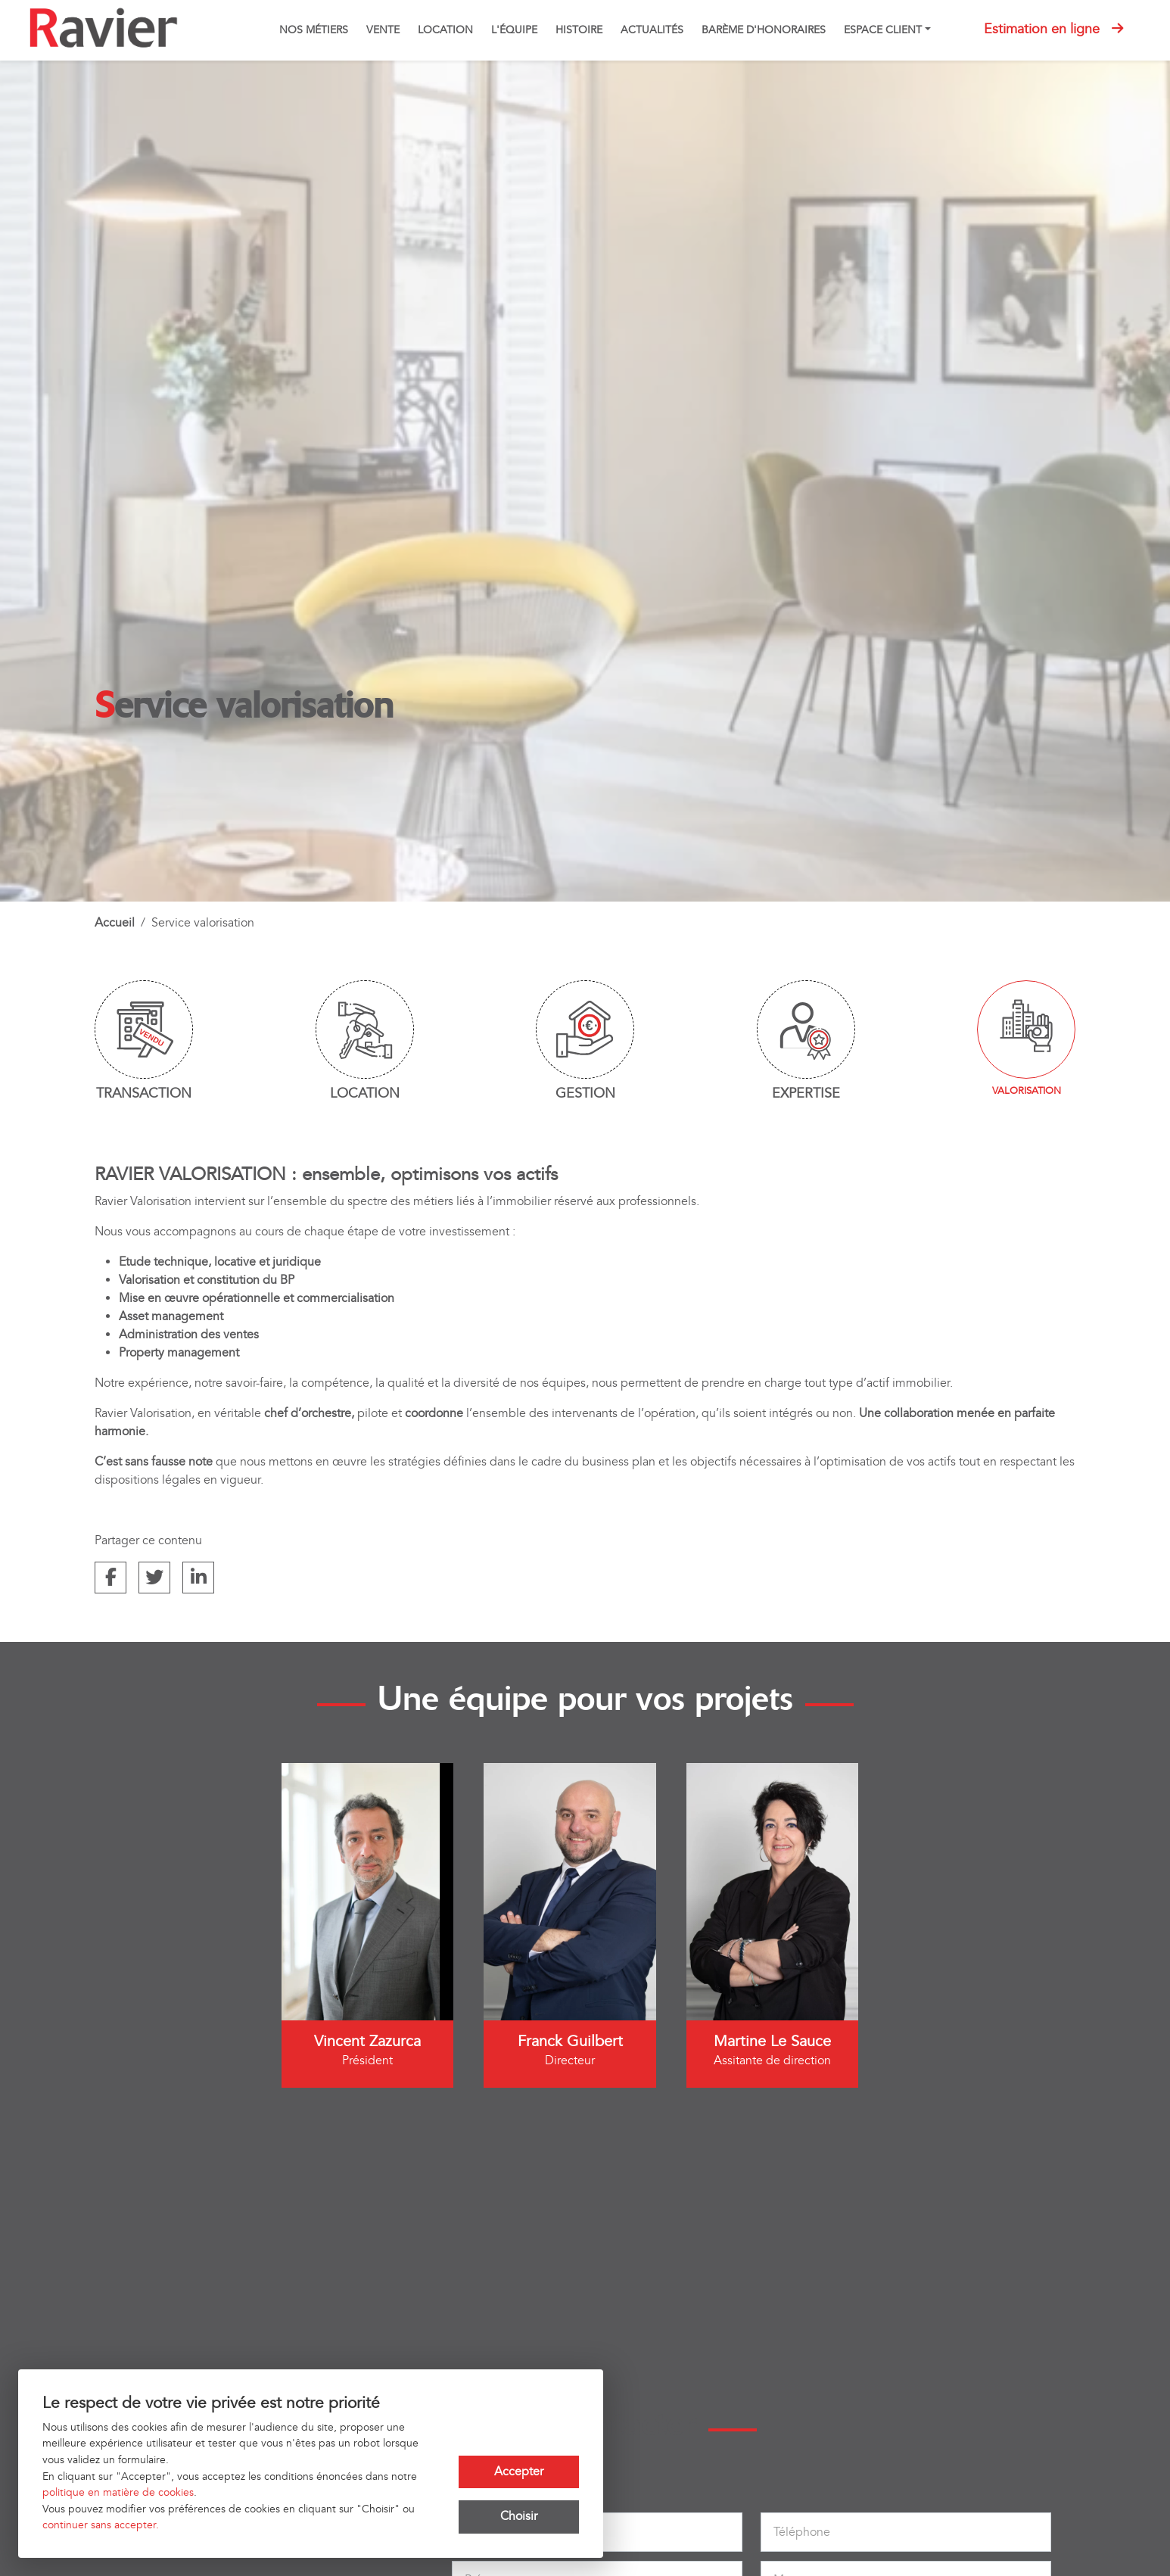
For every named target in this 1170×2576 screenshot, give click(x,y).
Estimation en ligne (1053, 29)
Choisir (518, 2517)
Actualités (652, 29)
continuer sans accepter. (100, 2524)
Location (445, 29)
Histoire (578, 29)
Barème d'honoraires (764, 29)
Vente (383, 29)
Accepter (518, 2471)
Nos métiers (313, 29)
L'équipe (514, 29)
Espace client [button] (883, 29)
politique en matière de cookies (118, 2492)
